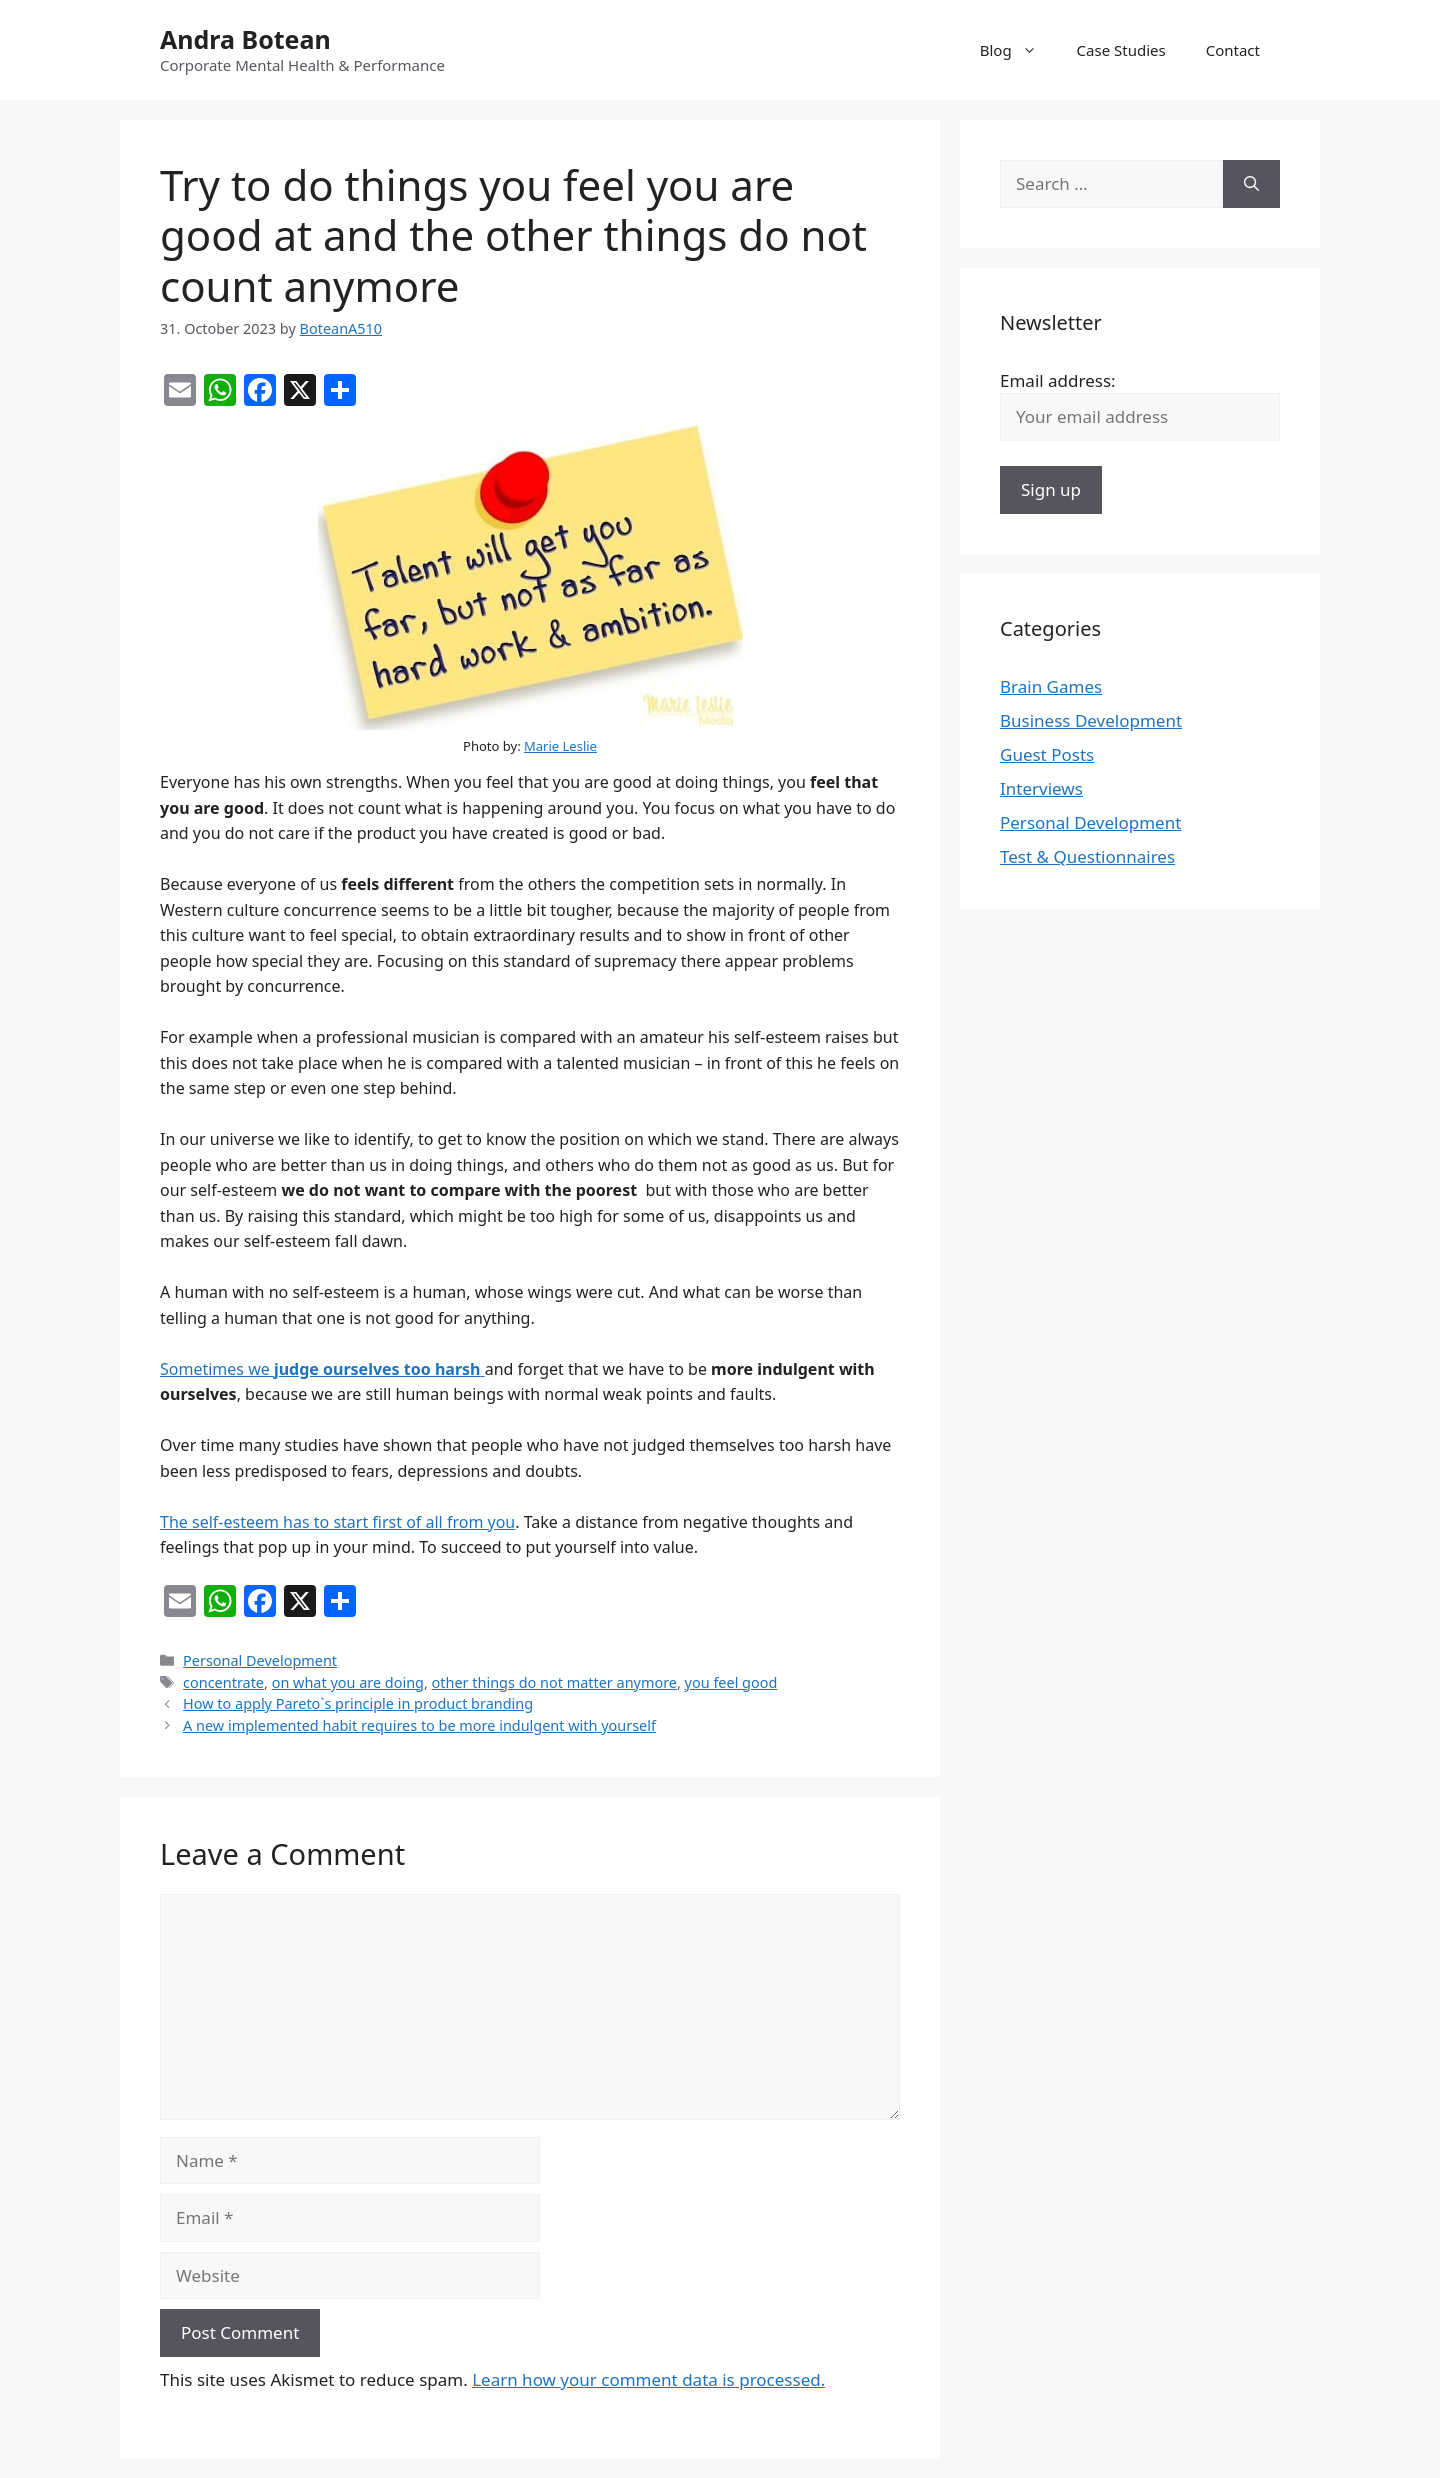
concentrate (223, 1682)
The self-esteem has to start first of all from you (337, 1522)
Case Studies (1121, 50)
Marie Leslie (560, 746)
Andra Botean (245, 39)
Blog (1018, 50)
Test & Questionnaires (1087, 856)
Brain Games (1051, 686)
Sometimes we (322, 1369)
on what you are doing (348, 1682)
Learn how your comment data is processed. (648, 2379)
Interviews (1041, 788)
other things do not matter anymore (554, 1682)
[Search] (1251, 184)
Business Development (1091, 720)
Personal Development (260, 1660)
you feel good (731, 1682)
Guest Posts (1047, 754)
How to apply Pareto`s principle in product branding (358, 1703)
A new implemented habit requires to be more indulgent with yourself (419, 1725)
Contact (1233, 50)
